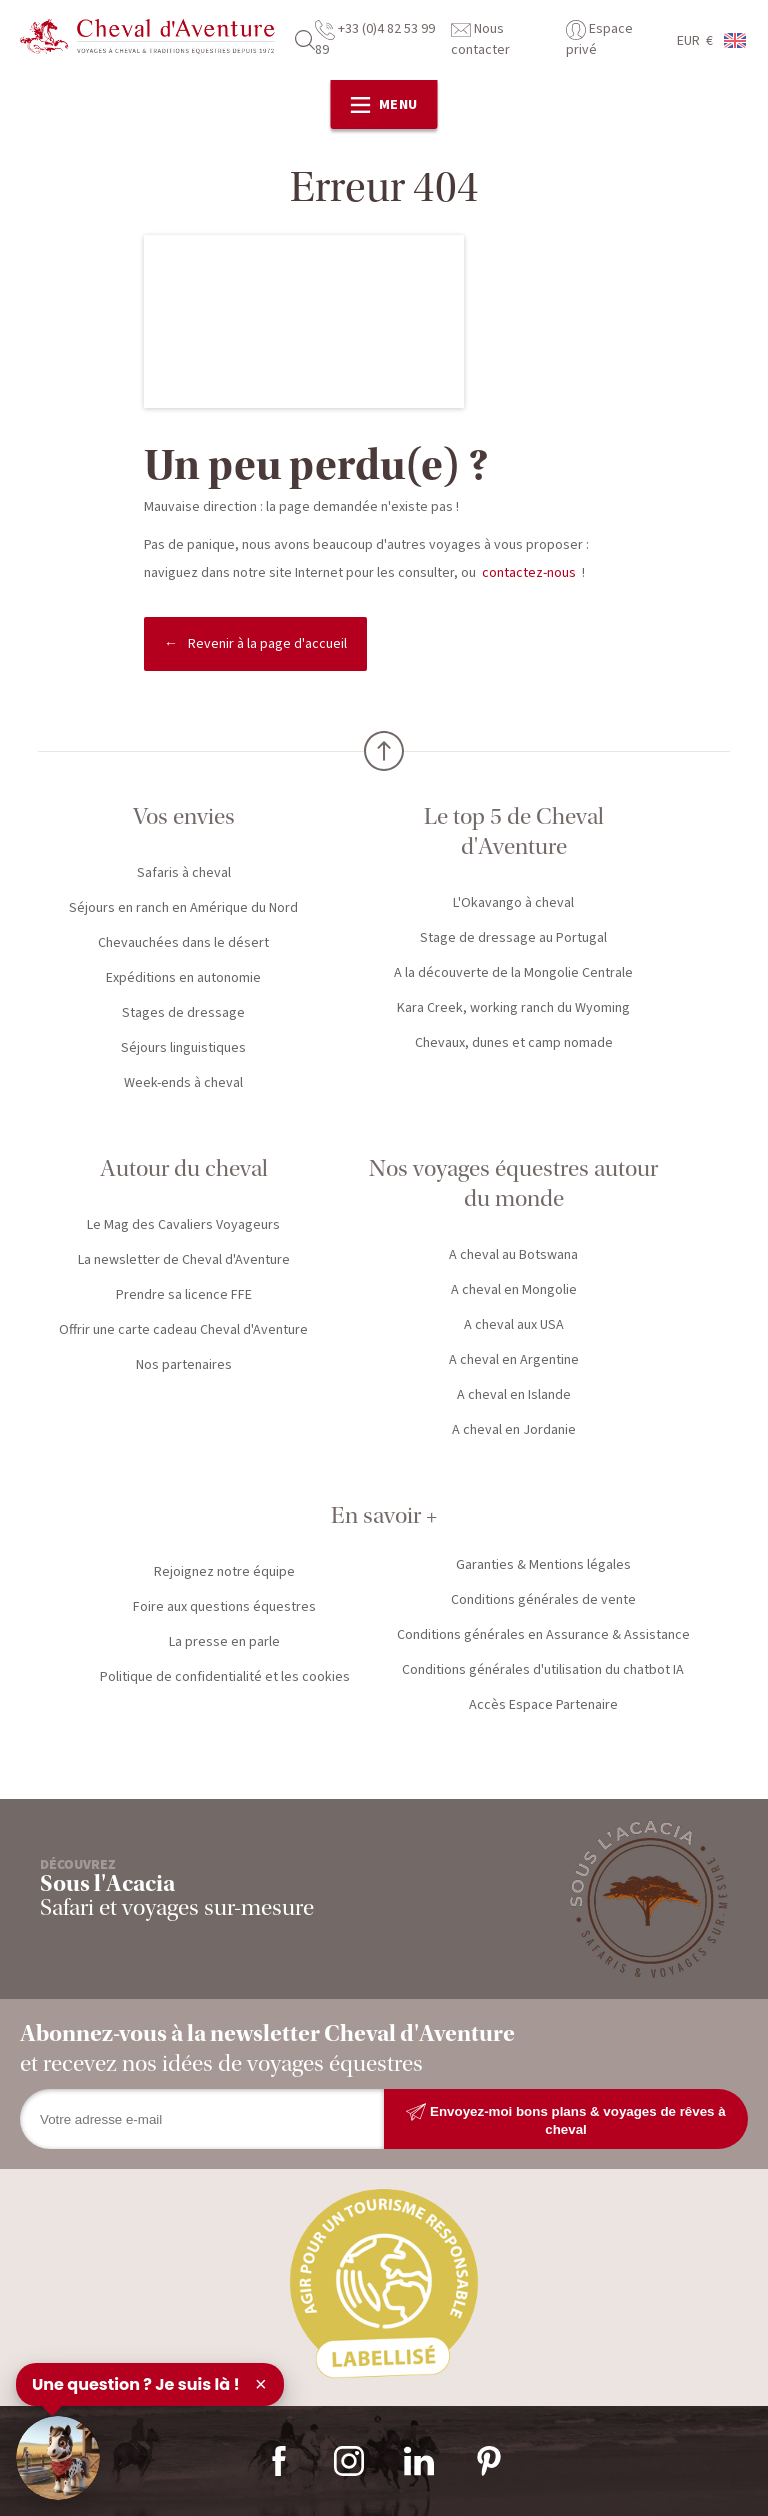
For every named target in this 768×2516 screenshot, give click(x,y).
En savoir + (384, 1515)
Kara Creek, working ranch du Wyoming (513, 1008)
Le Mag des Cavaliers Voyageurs (183, 1225)
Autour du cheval (184, 1168)
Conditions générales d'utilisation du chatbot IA (543, 1670)
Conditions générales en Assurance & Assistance (543, 1635)
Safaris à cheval (184, 873)
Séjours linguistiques (183, 1048)
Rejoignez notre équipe (224, 1572)
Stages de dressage (183, 1013)
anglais (736, 40)
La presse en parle (224, 1642)
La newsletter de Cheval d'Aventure (184, 1260)
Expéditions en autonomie (183, 978)
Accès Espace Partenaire (543, 1705)
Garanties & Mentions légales (543, 1565)
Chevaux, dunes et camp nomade (514, 1043)
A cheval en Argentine (514, 1360)
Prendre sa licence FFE (184, 1295)
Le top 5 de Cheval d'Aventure (514, 831)
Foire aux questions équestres (224, 1607)
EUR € (695, 41)
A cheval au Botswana (513, 1255)
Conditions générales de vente (543, 1600)
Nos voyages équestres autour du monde (513, 1183)
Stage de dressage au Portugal (513, 938)
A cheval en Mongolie (514, 1290)
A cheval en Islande (514, 1395)
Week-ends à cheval (183, 1083)
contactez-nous (529, 573)
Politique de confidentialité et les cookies (225, 1677)
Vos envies (184, 816)
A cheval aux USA (514, 1325)
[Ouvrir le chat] (58, 2458)
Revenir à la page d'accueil (267, 644)
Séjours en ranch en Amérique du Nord (183, 908)
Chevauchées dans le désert (183, 943)
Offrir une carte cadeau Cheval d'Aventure (183, 1330)
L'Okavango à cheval (513, 903)
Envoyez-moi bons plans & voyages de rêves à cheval (565, 2119)
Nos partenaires (184, 1365)
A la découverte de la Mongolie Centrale (513, 973)
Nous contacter (480, 39)
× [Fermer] (261, 2384)
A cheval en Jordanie (514, 1430)
